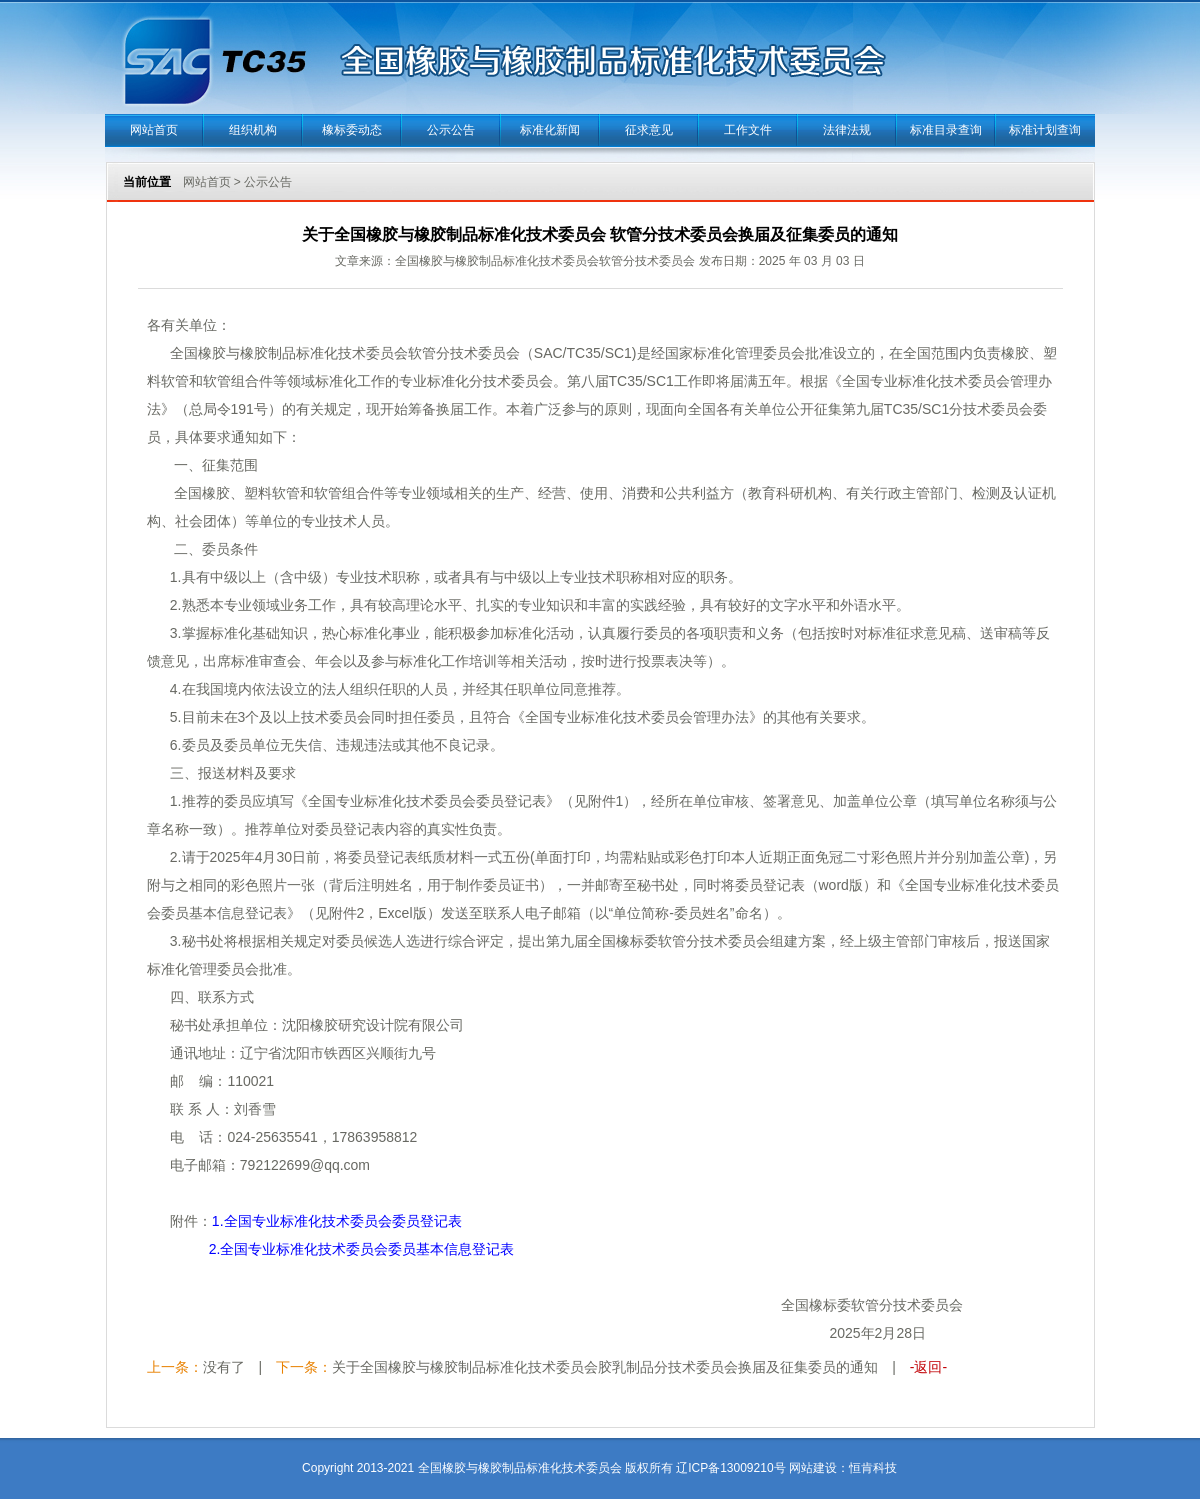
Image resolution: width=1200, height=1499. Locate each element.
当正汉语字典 (897, 1438)
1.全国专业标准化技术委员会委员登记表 (337, 1221)
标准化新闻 (550, 130)
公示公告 (451, 130)
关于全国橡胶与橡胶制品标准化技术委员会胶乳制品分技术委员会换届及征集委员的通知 (605, 1367)
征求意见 (649, 130)
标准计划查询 (1045, 130)
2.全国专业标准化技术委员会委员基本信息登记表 (362, 1249)
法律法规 (847, 130)
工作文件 (748, 130)
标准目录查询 (946, 130)
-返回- (928, 1367)
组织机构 (253, 130)
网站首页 (154, 130)
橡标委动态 (352, 130)
